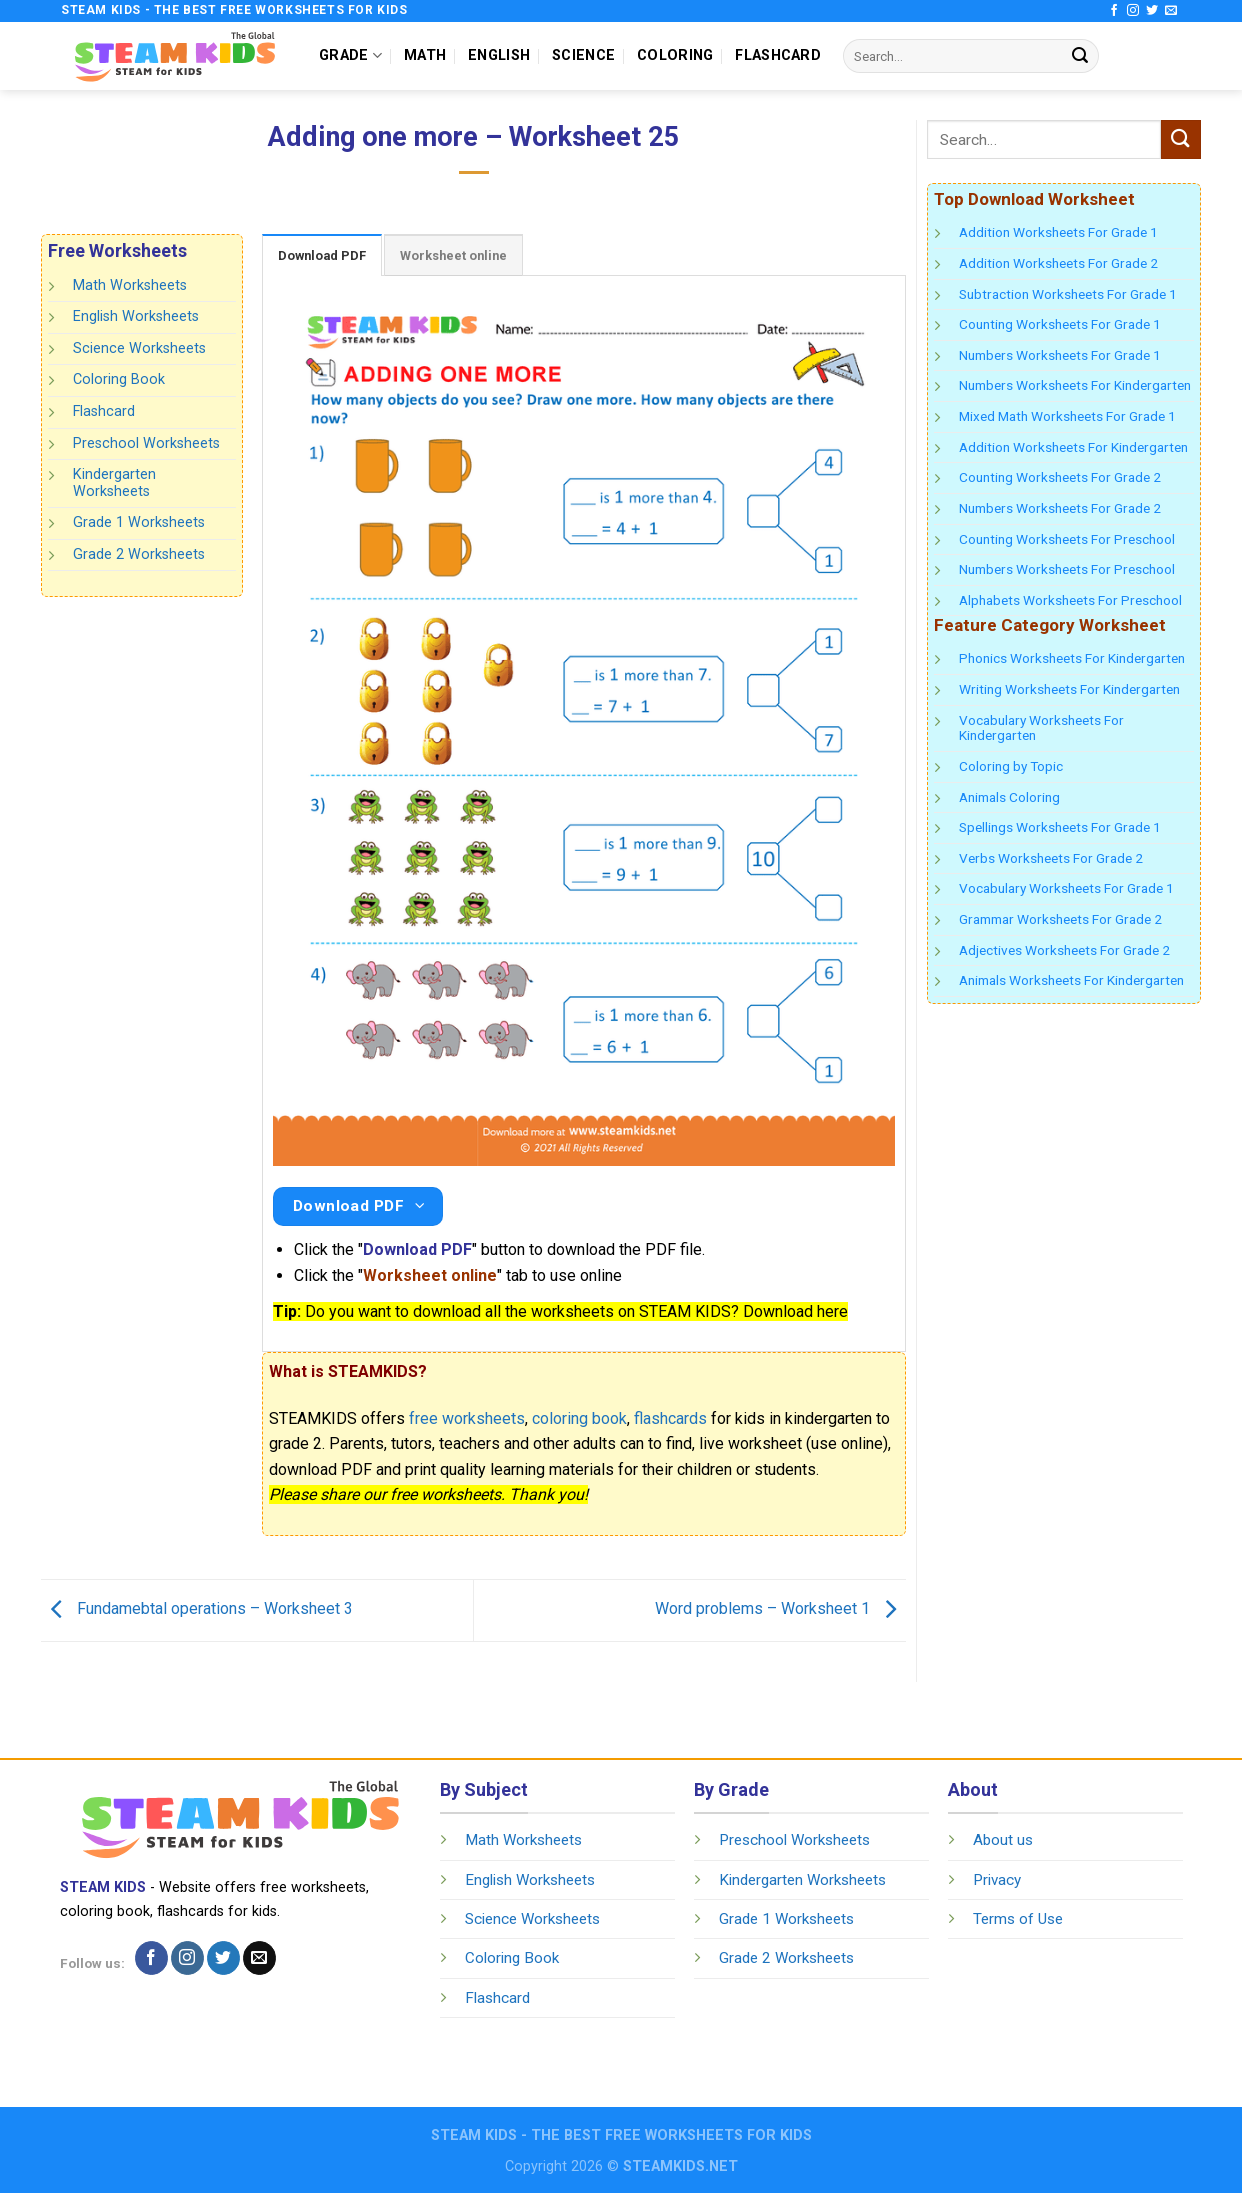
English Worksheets (136, 316)
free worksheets (467, 1418)
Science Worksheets (139, 348)
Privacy (997, 1880)
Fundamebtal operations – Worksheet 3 (197, 1609)
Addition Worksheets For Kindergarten (1073, 447)
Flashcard (104, 411)
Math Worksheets (130, 285)
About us (1003, 1840)
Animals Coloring (1009, 797)
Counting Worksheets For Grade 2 (1060, 477)
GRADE (350, 55)
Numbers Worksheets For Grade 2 (1060, 508)
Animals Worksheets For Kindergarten (1071, 980)
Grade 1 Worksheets (139, 522)
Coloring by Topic (1011, 766)
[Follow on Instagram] (1133, 11)
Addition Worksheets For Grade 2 (1058, 263)
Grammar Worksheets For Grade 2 (1060, 919)
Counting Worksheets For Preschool (1067, 539)
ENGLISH (499, 55)
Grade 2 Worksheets (139, 554)
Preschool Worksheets (146, 442)
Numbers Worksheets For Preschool (1067, 569)
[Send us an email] (1171, 11)
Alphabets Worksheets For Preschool (1070, 600)
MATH (425, 55)
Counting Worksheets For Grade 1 (1060, 324)
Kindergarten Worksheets (114, 483)
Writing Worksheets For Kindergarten (1069, 689)
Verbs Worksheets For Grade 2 (1051, 858)
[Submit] (1080, 56)
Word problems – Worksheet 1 (780, 1609)
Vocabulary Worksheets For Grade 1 (1066, 888)
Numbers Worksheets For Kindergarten (1075, 385)
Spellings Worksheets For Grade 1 (1060, 827)
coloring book (579, 1418)
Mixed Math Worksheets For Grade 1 (1067, 416)
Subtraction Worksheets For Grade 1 (1068, 294)
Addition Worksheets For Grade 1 (1058, 232)
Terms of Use (1018, 1919)
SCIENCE (583, 55)
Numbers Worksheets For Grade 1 (1060, 355)
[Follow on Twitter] (1152, 11)
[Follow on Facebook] (1114, 11)
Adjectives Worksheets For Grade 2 (1064, 950)
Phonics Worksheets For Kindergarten (1072, 658)
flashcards (670, 1418)
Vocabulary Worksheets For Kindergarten (1041, 728)
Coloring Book (119, 379)
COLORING (675, 55)
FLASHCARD (778, 55)
